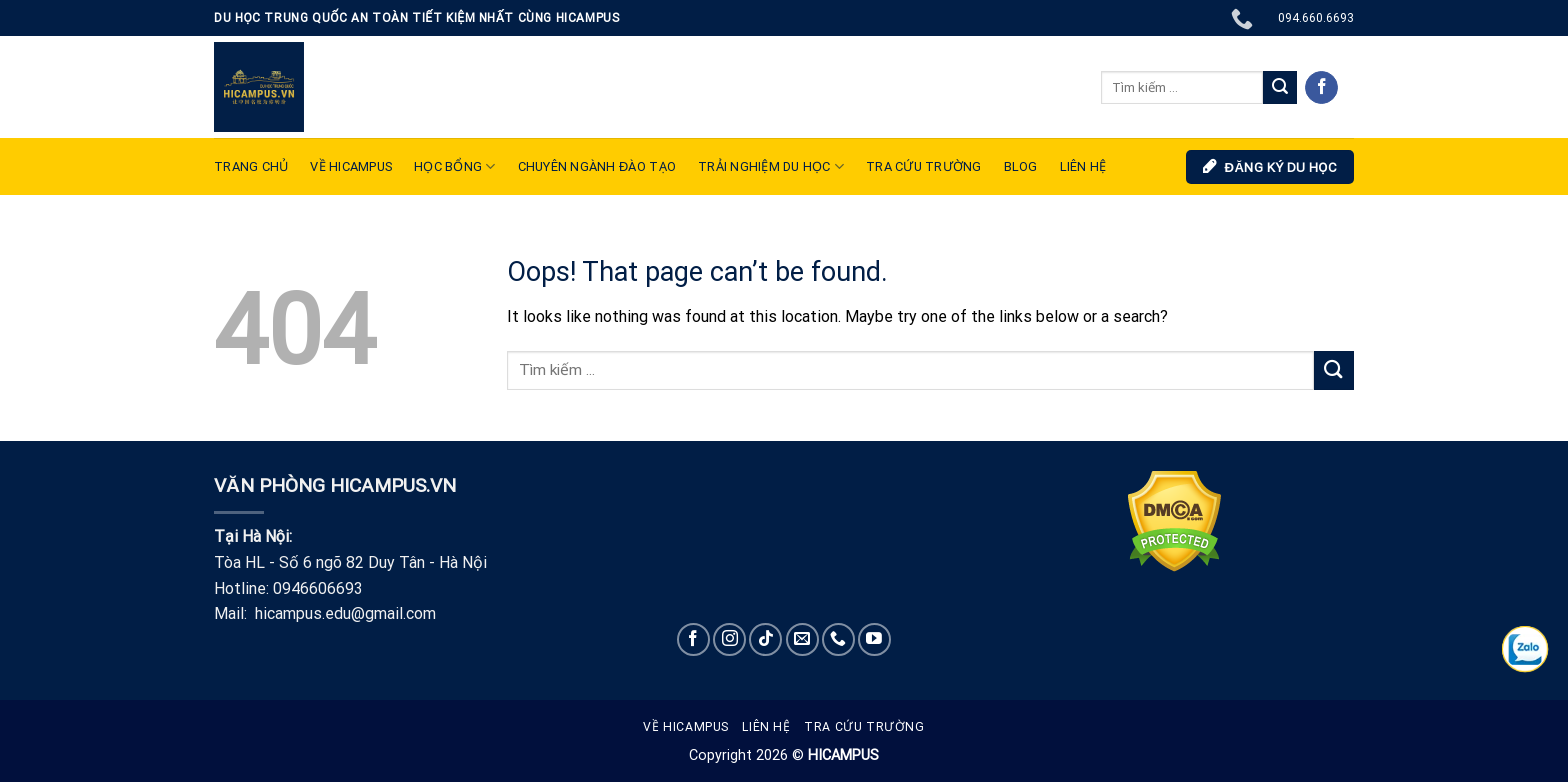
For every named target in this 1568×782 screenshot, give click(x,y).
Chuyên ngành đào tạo (597, 166)
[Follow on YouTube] (874, 639)
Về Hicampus (686, 727)
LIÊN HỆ (1083, 166)
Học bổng (455, 166)
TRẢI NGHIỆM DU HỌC (771, 166)
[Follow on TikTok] (765, 639)
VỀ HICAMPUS (351, 166)
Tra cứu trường (924, 166)
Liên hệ (766, 727)
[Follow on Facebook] (1321, 88)
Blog (1021, 166)
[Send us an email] (802, 639)
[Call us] (838, 639)
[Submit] (1280, 88)
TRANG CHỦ (251, 166)
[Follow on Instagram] (729, 639)
